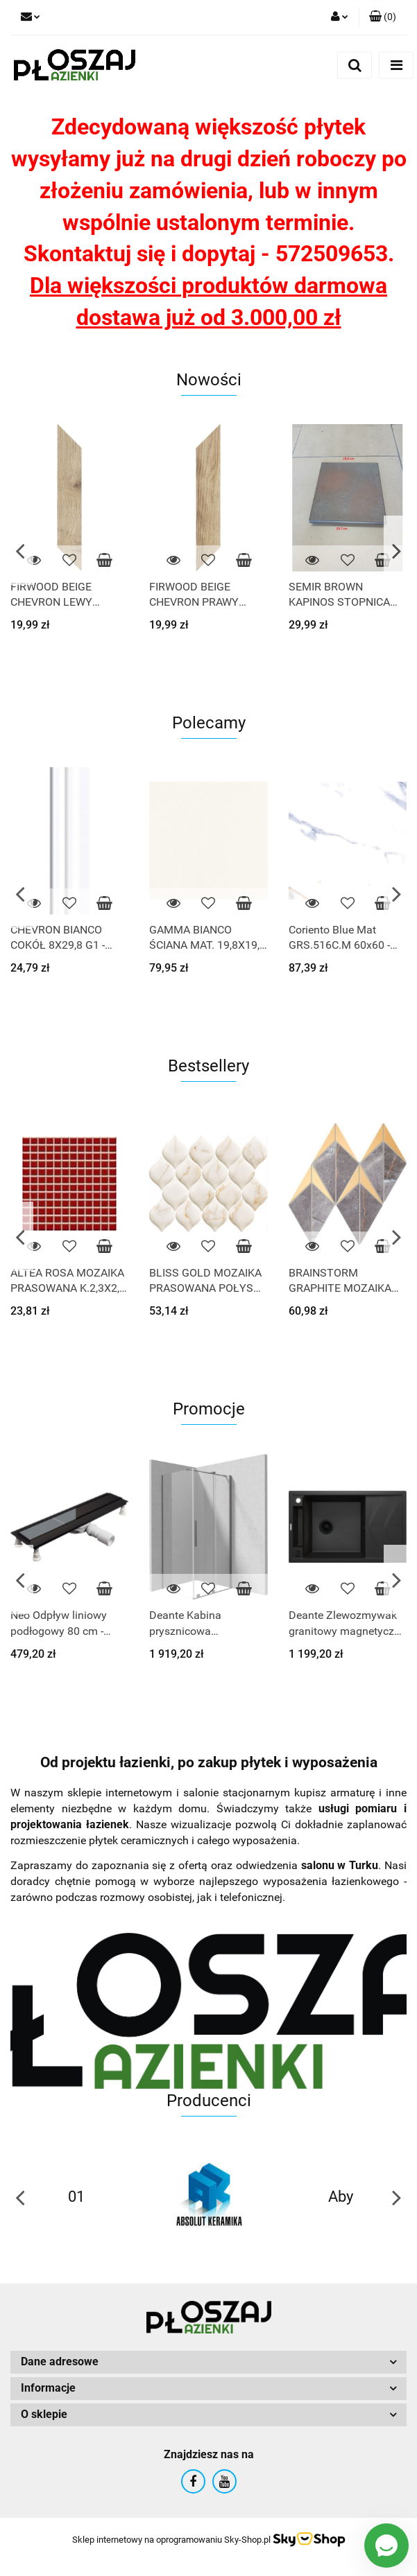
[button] (383, 17)
